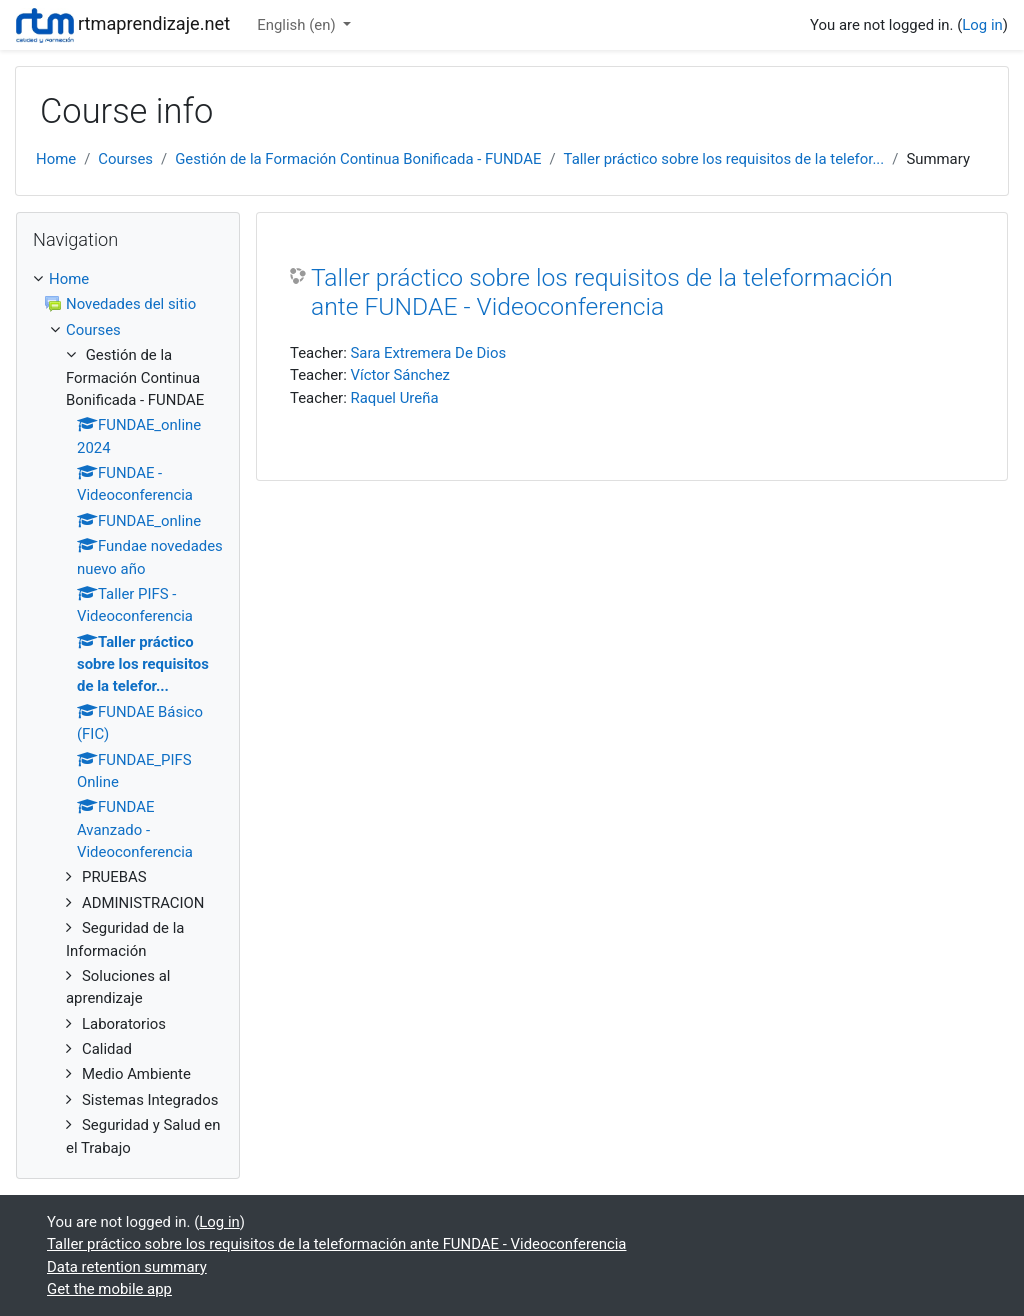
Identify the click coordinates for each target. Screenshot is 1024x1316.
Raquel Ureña (394, 398)
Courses (125, 159)
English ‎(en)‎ (298, 25)
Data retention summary (127, 1267)
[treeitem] (128, 279)
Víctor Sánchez (399, 375)
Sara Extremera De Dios (428, 353)
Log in (982, 25)
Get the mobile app (109, 1289)
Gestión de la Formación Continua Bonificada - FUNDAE (358, 159)
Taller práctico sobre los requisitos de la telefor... (724, 159)
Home (56, 159)
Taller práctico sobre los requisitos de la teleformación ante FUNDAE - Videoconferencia (602, 292)
